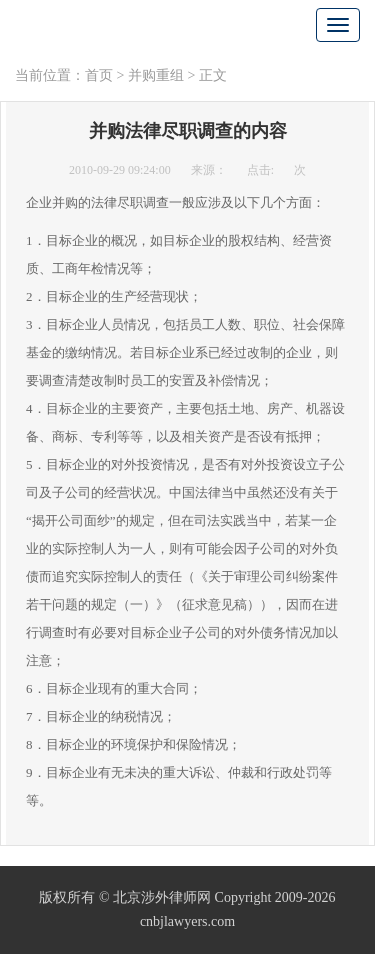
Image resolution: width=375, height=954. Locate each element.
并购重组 (156, 75)
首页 (99, 75)
